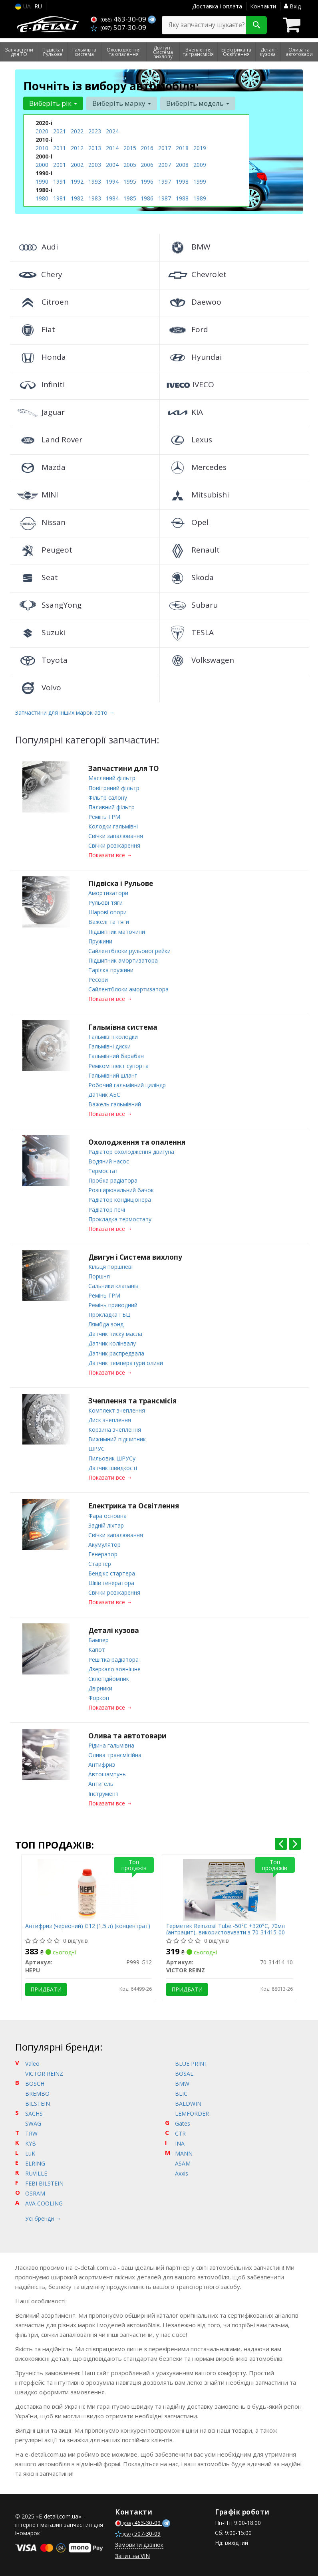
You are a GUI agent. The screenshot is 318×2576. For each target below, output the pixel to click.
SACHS (34, 2110)
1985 (129, 198)
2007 (164, 164)
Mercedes (196, 467)
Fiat (35, 329)
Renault (193, 550)
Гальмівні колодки (113, 1036)
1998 (182, 181)
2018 (182, 148)
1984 (112, 198)
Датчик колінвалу (112, 1341)
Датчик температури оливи (125, 1361)
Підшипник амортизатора (123, 959)
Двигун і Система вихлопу (135, 1255)
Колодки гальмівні (113, 826)
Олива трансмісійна (114, 1752)
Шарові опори (107, 911)
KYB (30, 2140)
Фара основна (107, 1513)
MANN (184, 2150)
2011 (59, 148)
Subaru (192, 605)
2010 (42, 148)
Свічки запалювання (115, 835)
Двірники (100, 1685)
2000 (42, 164)
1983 (94, 198)
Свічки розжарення (114, 845)
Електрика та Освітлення (133, 1503)
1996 (147, 181)
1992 (77, 181)
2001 (59, 164)
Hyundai (194, 357)
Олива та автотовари (127, 1733)
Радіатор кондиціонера (119, 1198)
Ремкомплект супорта (118, 1064)
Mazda (41, 467)
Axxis (181, 2170)
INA (180, 2140)
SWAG (33, 2120)
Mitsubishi (197, 494)
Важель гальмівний (114, 1103)
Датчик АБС (104, 1093)
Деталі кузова (113, 1628)
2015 (129, 148)
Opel (187, 522)
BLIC (181, 2090)
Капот (96, 1647)
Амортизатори (108, 892)
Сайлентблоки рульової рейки (129, 950)
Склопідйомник (108, 1676)
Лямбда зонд (105, 1322)
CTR (180, 2130)
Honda (41, 357)
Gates (182, 2120)
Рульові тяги (105, 902)
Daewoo (193, 302)
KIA (184, 412)
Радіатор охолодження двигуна (131, 1150)
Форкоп (98, 1695)
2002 (77, 164)
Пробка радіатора (112, 1179)
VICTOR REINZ (44, 2071)
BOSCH (34, 2081)
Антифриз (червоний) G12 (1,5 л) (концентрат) (88, 1923)
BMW (188, 247)
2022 (77, 131)
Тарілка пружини (110, 969)
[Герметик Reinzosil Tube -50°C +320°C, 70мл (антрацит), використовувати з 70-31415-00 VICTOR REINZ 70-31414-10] (229, 1886)
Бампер (98, 1637)
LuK (30, 2150)
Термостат (103, 1169)
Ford (187, 329)
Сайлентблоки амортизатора (128, 988)
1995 (129, 181)
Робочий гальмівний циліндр (127, 1084)
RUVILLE (36, 2170)
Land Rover (49, 439)
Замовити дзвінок (139, 2542)
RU (38, 6)
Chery (39, 274)
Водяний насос (108, 1160)
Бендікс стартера (111, 1571)
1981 (59, 198)
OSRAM (35, 2190)
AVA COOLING (44, 2200)
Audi (37, 247)
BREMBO (37, 2090)
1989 (199, 198)
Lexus (189, 439)
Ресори (98, 979)
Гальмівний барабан (116, 1055)
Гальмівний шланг (112, 1074)
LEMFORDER (192, 2110)
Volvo (38, 687)
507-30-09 (118, 27)
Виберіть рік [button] (53, 103)
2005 (129, 164)
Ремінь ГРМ (104, 816)
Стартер (99, 1561)
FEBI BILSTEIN (44, 2180)
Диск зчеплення (109, 1418)
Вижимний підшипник (117, 1437)
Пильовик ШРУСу (111, 1456)
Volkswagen (200, 660)
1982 (77, 198)
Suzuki (40, 632)
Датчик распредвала (116, 1351)
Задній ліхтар (106, 1523)
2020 (42, 131)
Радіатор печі (106, 1208)
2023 (94, 131)
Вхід (292, 6)
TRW (31, 2130)
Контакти (263, 6)
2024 (112, 131)
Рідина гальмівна (111, 1742)
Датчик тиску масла (115, 1332)
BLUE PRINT (191, 2061)
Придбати (46, 1986)
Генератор (102, 1552)
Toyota (42, 660)
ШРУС (96, 1446)
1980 (42, 198)
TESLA (190, 632)
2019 (199, 148)
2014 (112, 148)
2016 (147, 148)
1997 (164, 181)
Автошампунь (107, 1771)
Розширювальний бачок (121, 1189)
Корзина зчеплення (114, 1427)
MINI (37, 494)
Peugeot (44, 550)
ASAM (183, 2160)
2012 (77, 148)
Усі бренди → (43, 2215)
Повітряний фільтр (113, 787)
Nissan (41, 522)
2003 (94, 164)
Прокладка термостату (119, 1217)
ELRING (35, 2160)
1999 (199, 181)
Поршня (99, 1274)
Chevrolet (196, 274)
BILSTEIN (37, 2100)
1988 (182, 198)
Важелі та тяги (108, 921)
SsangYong (48, 605)
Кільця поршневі (110, 1265)
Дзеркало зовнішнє (114, 1666)
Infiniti (40, 384)
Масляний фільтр (111, 778)
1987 (164, 198)
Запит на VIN (132, 2553)
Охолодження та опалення (136, 1140)
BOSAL (184, 2071)
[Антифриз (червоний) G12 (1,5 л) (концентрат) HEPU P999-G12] (88, 1886)
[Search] (256, 25)
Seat (37, 577)
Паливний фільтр (111, 806)
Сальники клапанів (113, 1284)
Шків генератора (111, 1580)
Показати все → (110, 854)
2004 (112, 164)
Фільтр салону (107, 797)
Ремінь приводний (112, 1303)
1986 (147, 198)
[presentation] (281, 1841)
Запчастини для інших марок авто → (65, 712)
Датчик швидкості (112, 1466)
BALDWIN (188, 2100)
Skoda (190, 577)
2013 (94, 148)
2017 (164, 148)
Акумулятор (104, 1542)
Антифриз (101, 1762)
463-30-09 (119, 19)
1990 (42, 181)
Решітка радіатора (113, 1657)
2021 (59, 131)
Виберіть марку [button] (121, 103)
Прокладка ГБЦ (109, 1313)
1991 (59, 181)
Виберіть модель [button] (197, 103)
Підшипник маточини (116, 931)
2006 (147, 164)
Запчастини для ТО (123, 768)
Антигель (100, 1781)
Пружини (100, 940)
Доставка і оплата (217, 6)
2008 (182, 164)
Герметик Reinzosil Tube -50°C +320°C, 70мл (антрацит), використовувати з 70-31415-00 (225, 1926)
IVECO (190, 384)
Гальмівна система (122, 1026)
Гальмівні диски (109, 1045)
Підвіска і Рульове (120, 883)
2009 (199, 164)
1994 (112, 181)
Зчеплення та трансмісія (132, 1398)
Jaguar (40, 412)
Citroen (42, 302)
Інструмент (103, 1790)
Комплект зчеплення (116, 1408)
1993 (94, 181)
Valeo (32, 2061)
